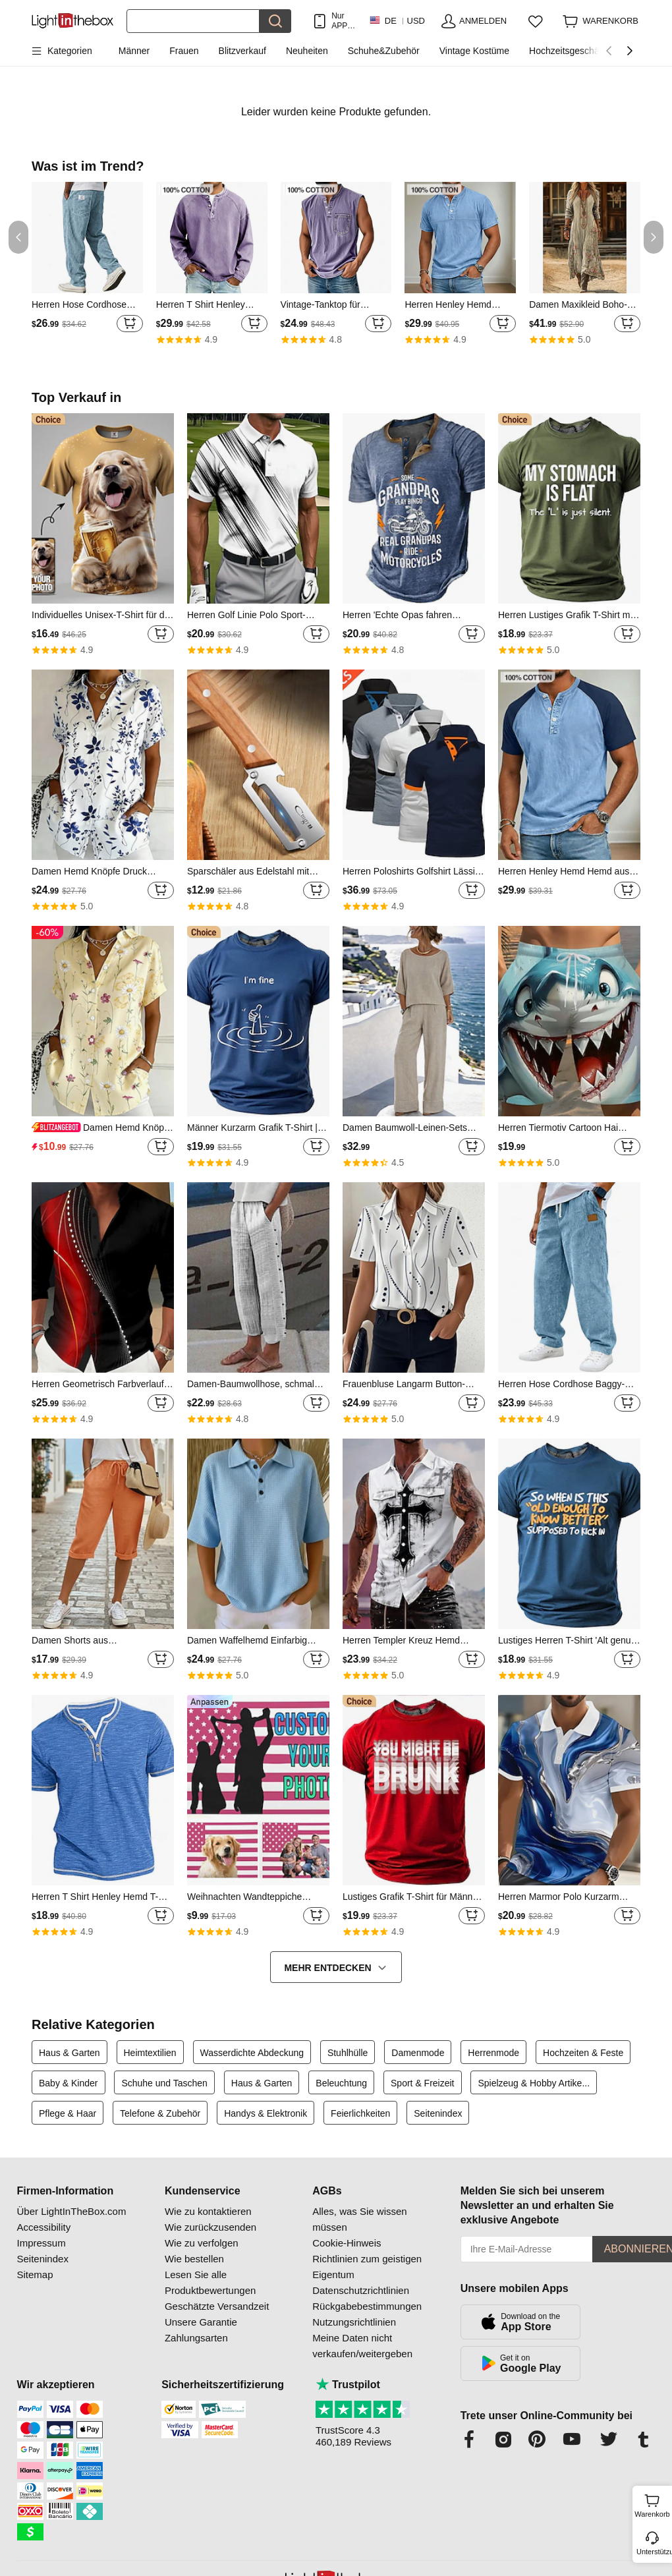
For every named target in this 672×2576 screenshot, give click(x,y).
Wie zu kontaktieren (208, 2211)
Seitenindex (438, 2113)
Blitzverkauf (242, 50)
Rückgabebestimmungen (367, 2306)
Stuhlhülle (347, 2052)
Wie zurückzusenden (210, 2227)
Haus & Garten (69, 2052)
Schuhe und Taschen (164, 2083)
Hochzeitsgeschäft (566, 50)
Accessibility (44, 2227)
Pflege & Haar (67, 2113)
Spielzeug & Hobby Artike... (534, 2083)
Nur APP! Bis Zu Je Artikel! (343, 20)
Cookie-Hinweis (346, 2242)
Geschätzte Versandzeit (217, 2306)
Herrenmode (493, 2052)
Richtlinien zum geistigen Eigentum (367, 2266)
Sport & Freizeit (422, 2083)
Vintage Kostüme (474, 50)
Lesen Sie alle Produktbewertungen (210, 2282)
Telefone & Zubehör (160, 2113)
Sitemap (35, 2274)
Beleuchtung (341, 2083)
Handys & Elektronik (265, 2113)
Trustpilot (348, 2384)
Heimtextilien (150, 2052)
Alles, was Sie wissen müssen (359, 2219)
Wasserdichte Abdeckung (252, 2052)
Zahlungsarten (196, 2337)
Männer (134, 50)
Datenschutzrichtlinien (360, 2290)
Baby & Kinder (68, 2083)
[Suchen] (193, 21)
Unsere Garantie (201, 2322)
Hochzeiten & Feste (583, 2052)
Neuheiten (307, 50)
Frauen (183, 50)
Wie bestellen (194, 2258)
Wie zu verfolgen (201, 2242)
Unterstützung (653, 2552)
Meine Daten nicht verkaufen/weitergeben (362, 2345)
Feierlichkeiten (360, 2113)
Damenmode (417, 2052)
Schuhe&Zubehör (384, 50)
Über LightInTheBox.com (71, 2211)
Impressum (41, 2242)
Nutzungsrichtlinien (354, 2322)
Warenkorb (651, 2504)
